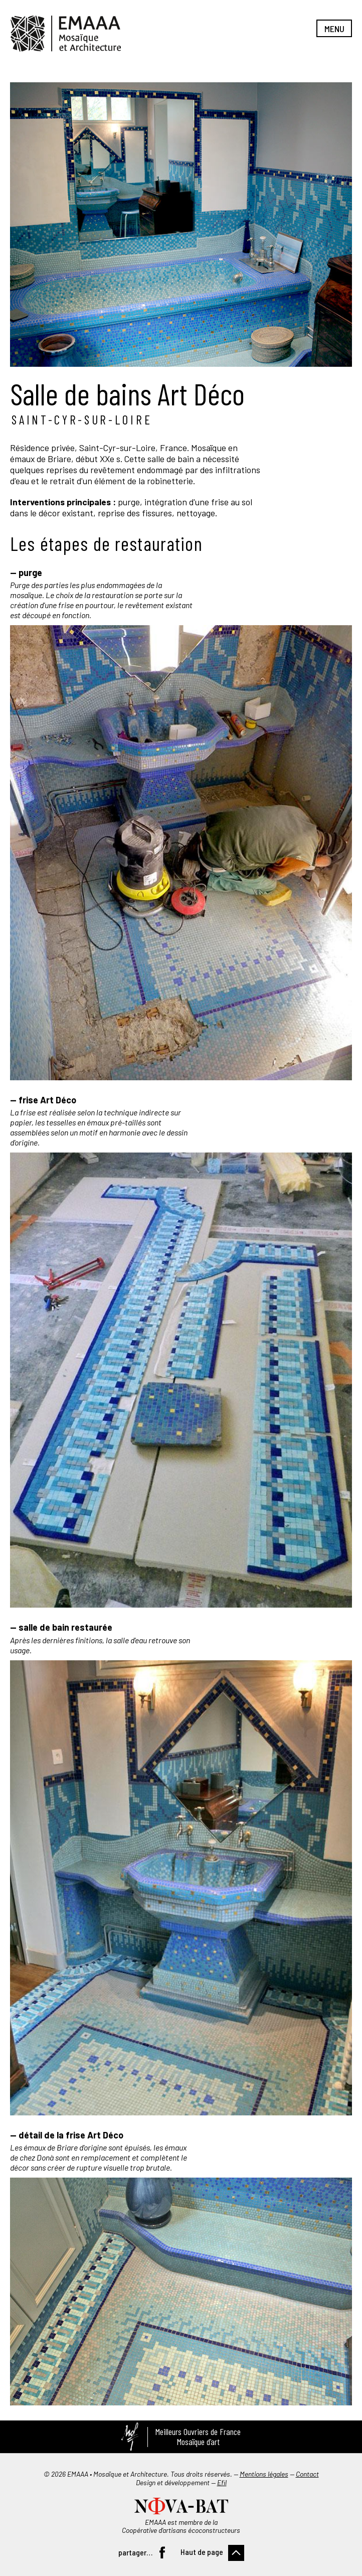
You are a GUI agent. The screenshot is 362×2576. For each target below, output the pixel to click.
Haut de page (201, 2551)
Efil (222, 2482)
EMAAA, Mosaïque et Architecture (65, 33)
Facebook (162, 2552)
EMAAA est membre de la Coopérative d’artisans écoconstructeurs (181, 2526)
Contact (307, 2474)
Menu (334, 28)
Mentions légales (264, 2474)
